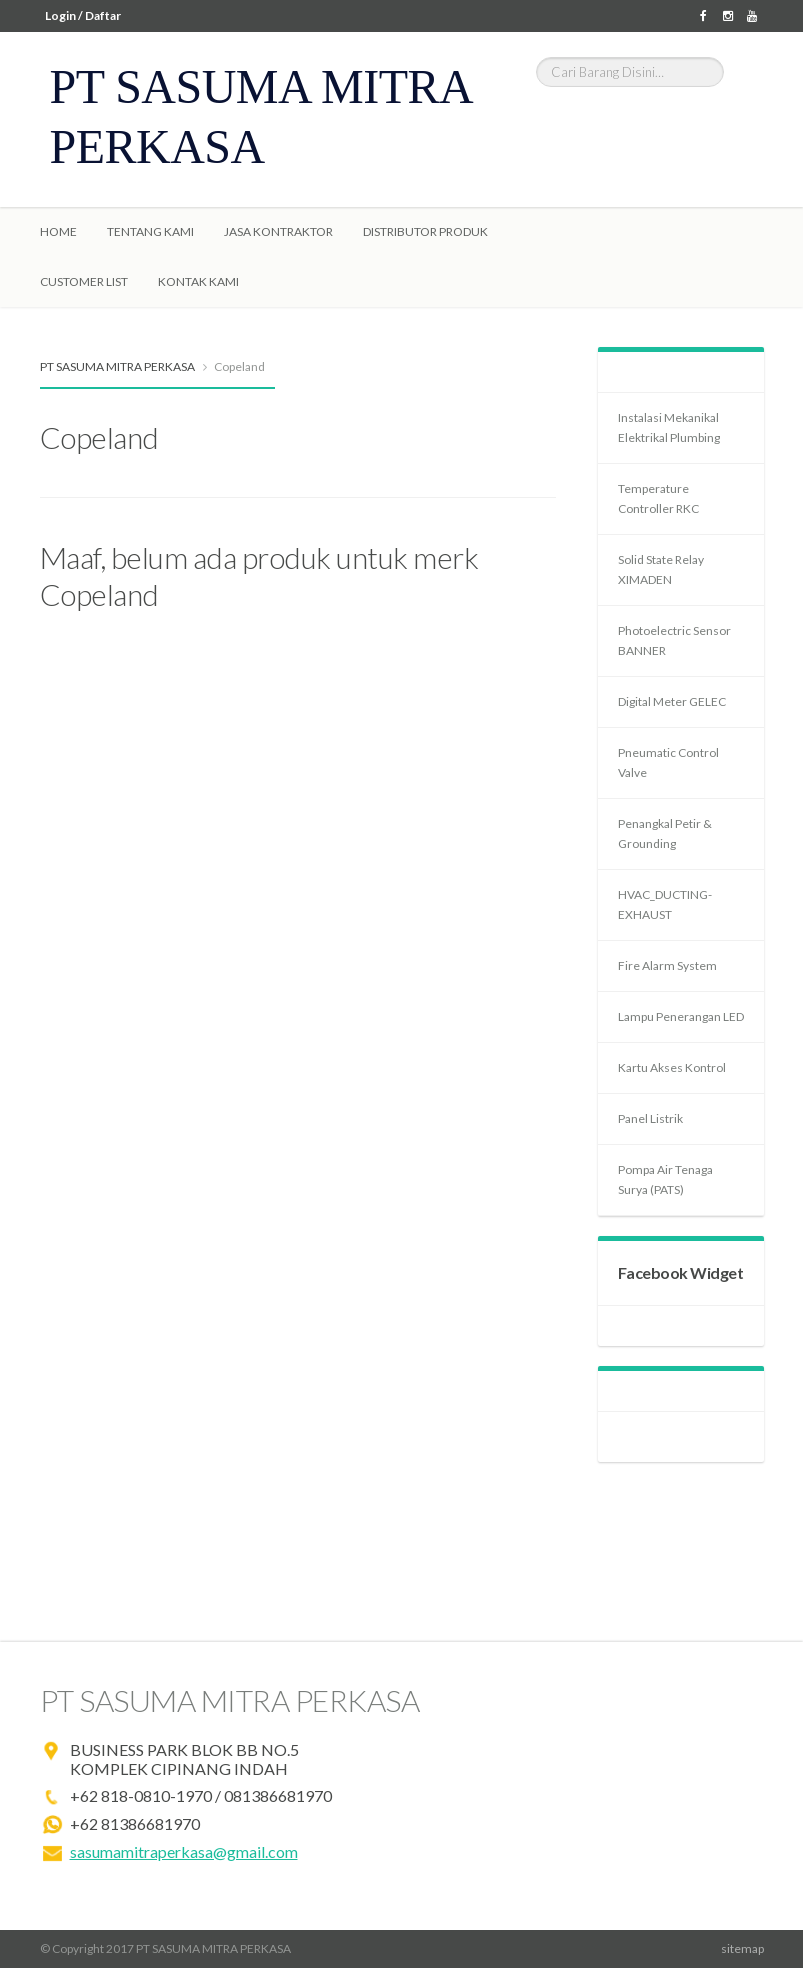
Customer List (84, 281)
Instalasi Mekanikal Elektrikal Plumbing (669, 427)
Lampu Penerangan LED (681, 1016)
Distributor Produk (425, 231)
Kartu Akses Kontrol (672, 1067)
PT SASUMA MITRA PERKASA (117, 366)
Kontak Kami (198, 281)
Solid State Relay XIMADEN (661, 569)
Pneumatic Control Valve (668, 762)
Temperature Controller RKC (658, 498)
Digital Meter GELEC (672, 701)
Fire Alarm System (667, 965)
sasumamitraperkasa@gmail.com (184, 1851)
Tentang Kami (150, 231)
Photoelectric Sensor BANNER (674, 640)
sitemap (742, 1948)
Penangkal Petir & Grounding (665, 833)
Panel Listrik (650, 1118)
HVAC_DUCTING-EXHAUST (665, 904)
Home (58, 231)
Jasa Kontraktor (278, 231)
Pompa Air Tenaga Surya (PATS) (665, 1179)
